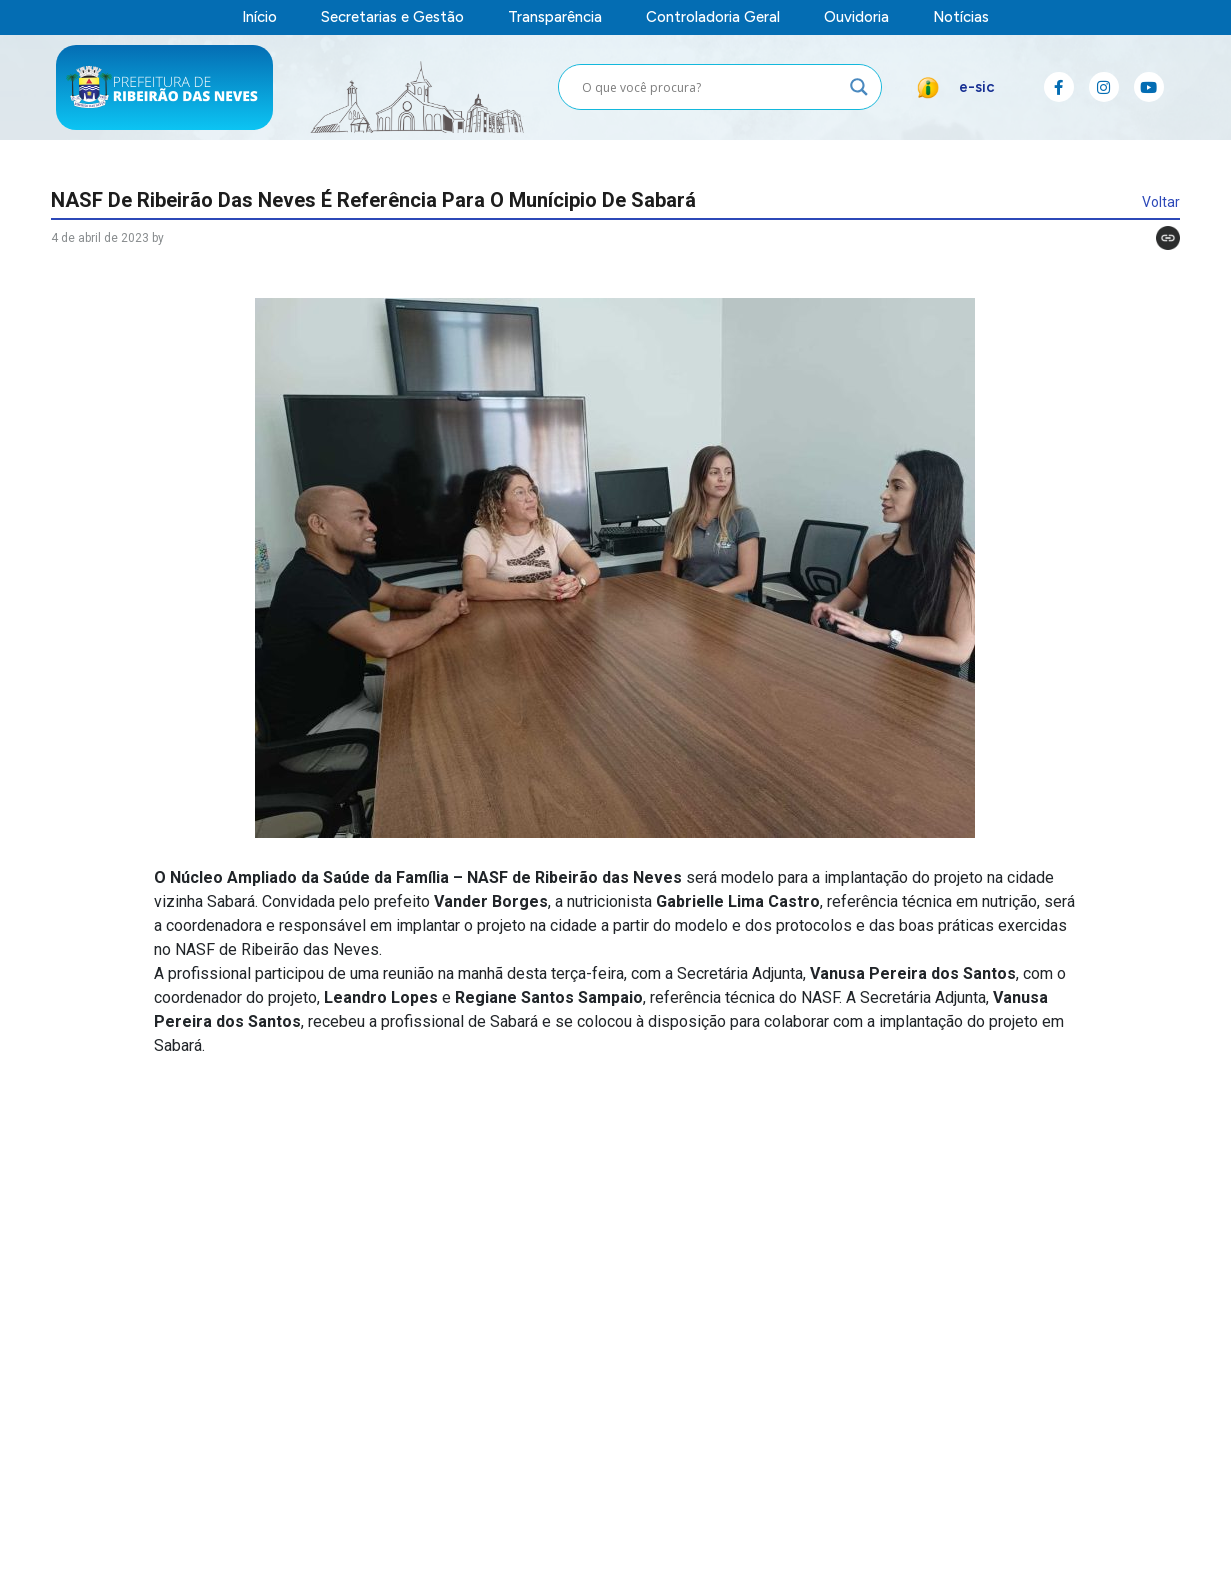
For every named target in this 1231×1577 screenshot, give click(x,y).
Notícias (961, 17)
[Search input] (711, 87)
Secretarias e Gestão (392, 17)
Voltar (1161, 202)
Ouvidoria (856, 17)
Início (259, 17)
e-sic (977, 87)
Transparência (555, 17)
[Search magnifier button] (859, 87)
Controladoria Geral (713, 17)
